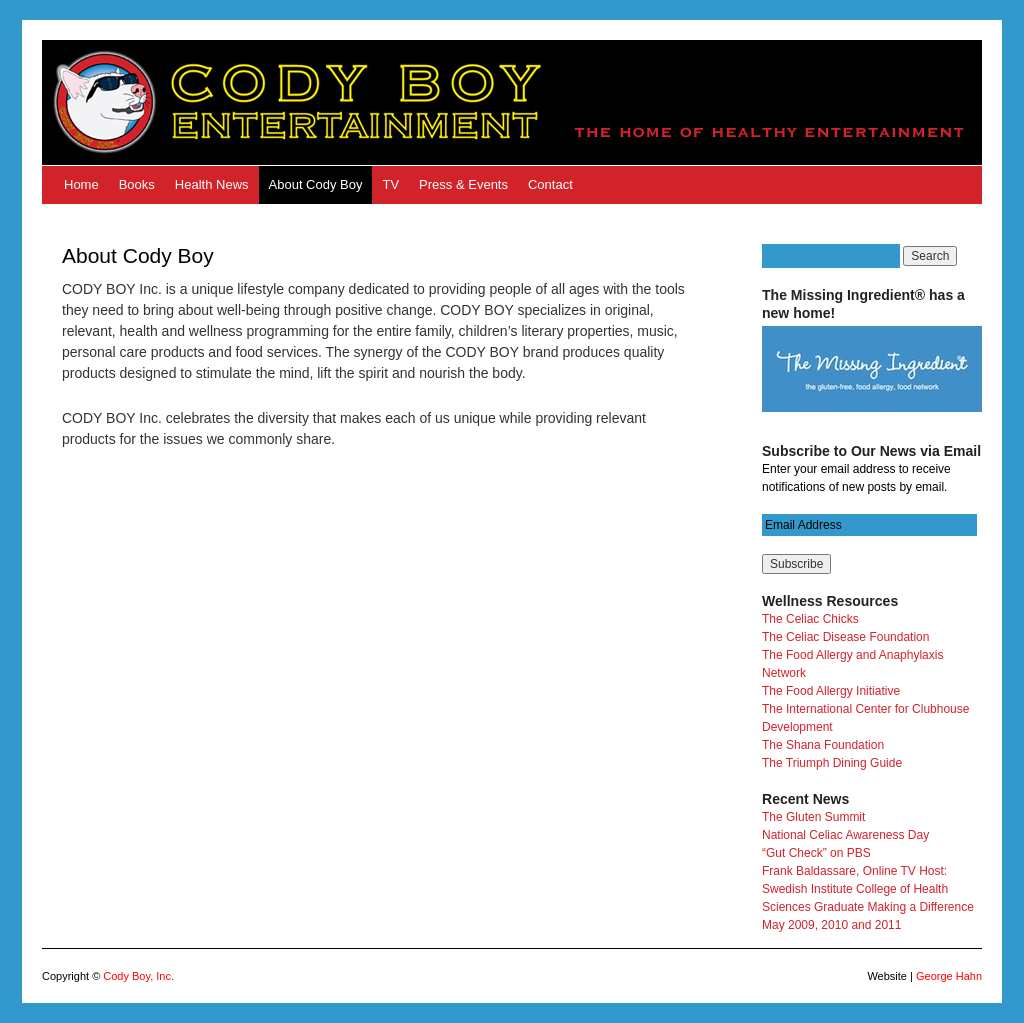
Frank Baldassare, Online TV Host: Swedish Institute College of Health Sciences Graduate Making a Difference (868, 889)
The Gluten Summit (813, 817)
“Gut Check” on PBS (816, 853)
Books (137, 184)
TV (390, 184)
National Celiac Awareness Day (845, 835)
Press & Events (463, 184)
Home (81, 184)
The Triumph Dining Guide (832, 763)
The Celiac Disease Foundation (845, 637)
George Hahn (949, 976)
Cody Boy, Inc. (138, 976)
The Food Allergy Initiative (831, 691)
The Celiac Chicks (810, 619)
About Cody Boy (316, 184)
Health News (212, 184)
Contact (550, 184)
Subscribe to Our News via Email (871, 451)
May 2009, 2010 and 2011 (831, 925)
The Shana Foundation (823, 745)
